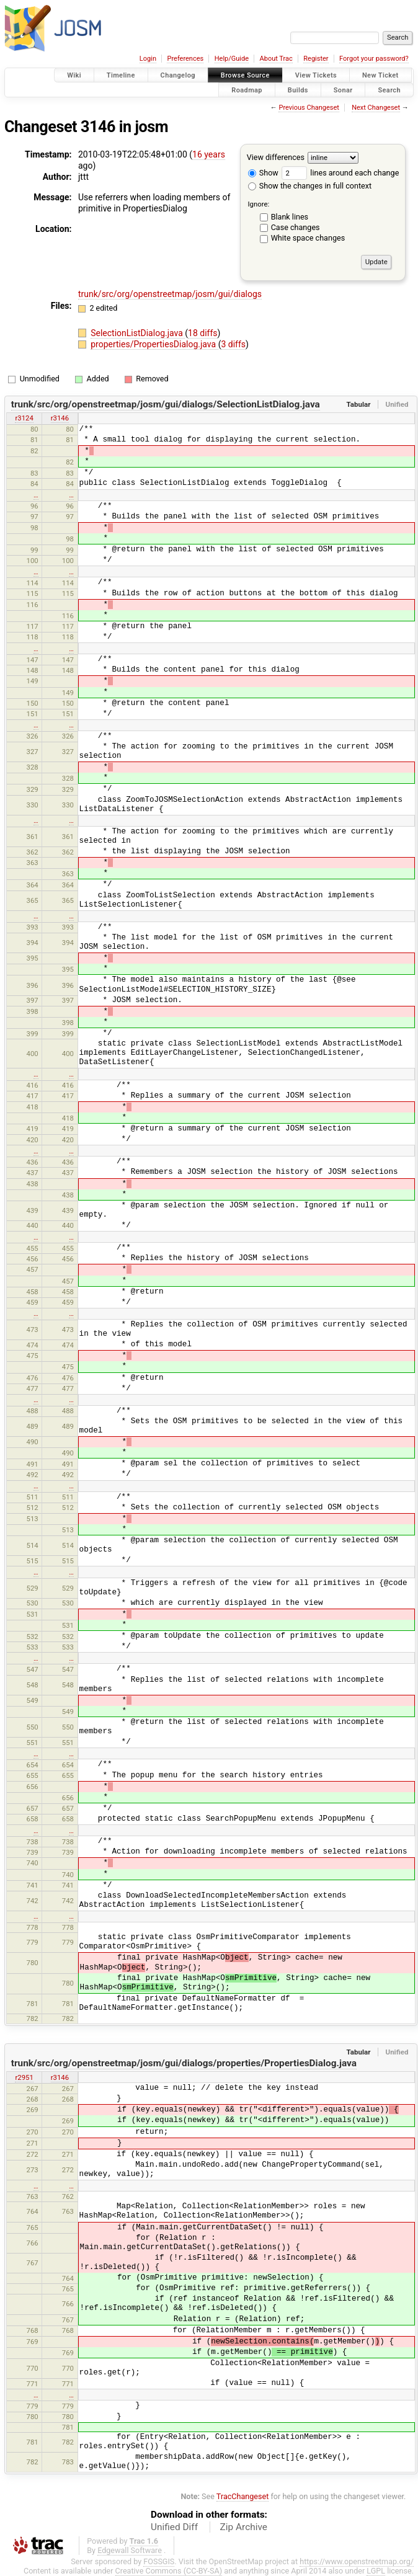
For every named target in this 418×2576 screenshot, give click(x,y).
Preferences (185, 59)
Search (389, 90)
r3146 (60, 418)
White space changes (308, 237)
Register (315, 59)
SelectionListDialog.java (138, 333)
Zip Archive (243, 2527)
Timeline (121, 75)
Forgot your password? (374, 59)
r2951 (24, 2077)
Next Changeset (376, 108)
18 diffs (202, 333)
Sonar (343, 90)
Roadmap (246, 90)
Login (148, 59)
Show (263, 172)
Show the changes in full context (309, 185)
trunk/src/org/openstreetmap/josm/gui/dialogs (170, 294)
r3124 (24, 418)
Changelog (178, 75)
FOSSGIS (158, 2561)
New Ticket (380, 75)
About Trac (276, 59)
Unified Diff (174, 2527)
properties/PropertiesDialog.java (154, 344)
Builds (298, 90)
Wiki (74, 75)
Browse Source (245, 75)
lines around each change (340, 172)
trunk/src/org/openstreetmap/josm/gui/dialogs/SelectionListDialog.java (165, 404)
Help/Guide (232, 59)
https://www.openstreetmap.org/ (357, 2561)
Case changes (295, 227)
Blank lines (289, 216)
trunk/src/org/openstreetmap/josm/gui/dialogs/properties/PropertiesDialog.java (184, 2063)
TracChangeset (242, 2496)
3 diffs (233, 344)
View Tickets (316, 75)
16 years (208, 154)
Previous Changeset (308, 108)
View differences (276, 157)
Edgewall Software (129, 2550)
